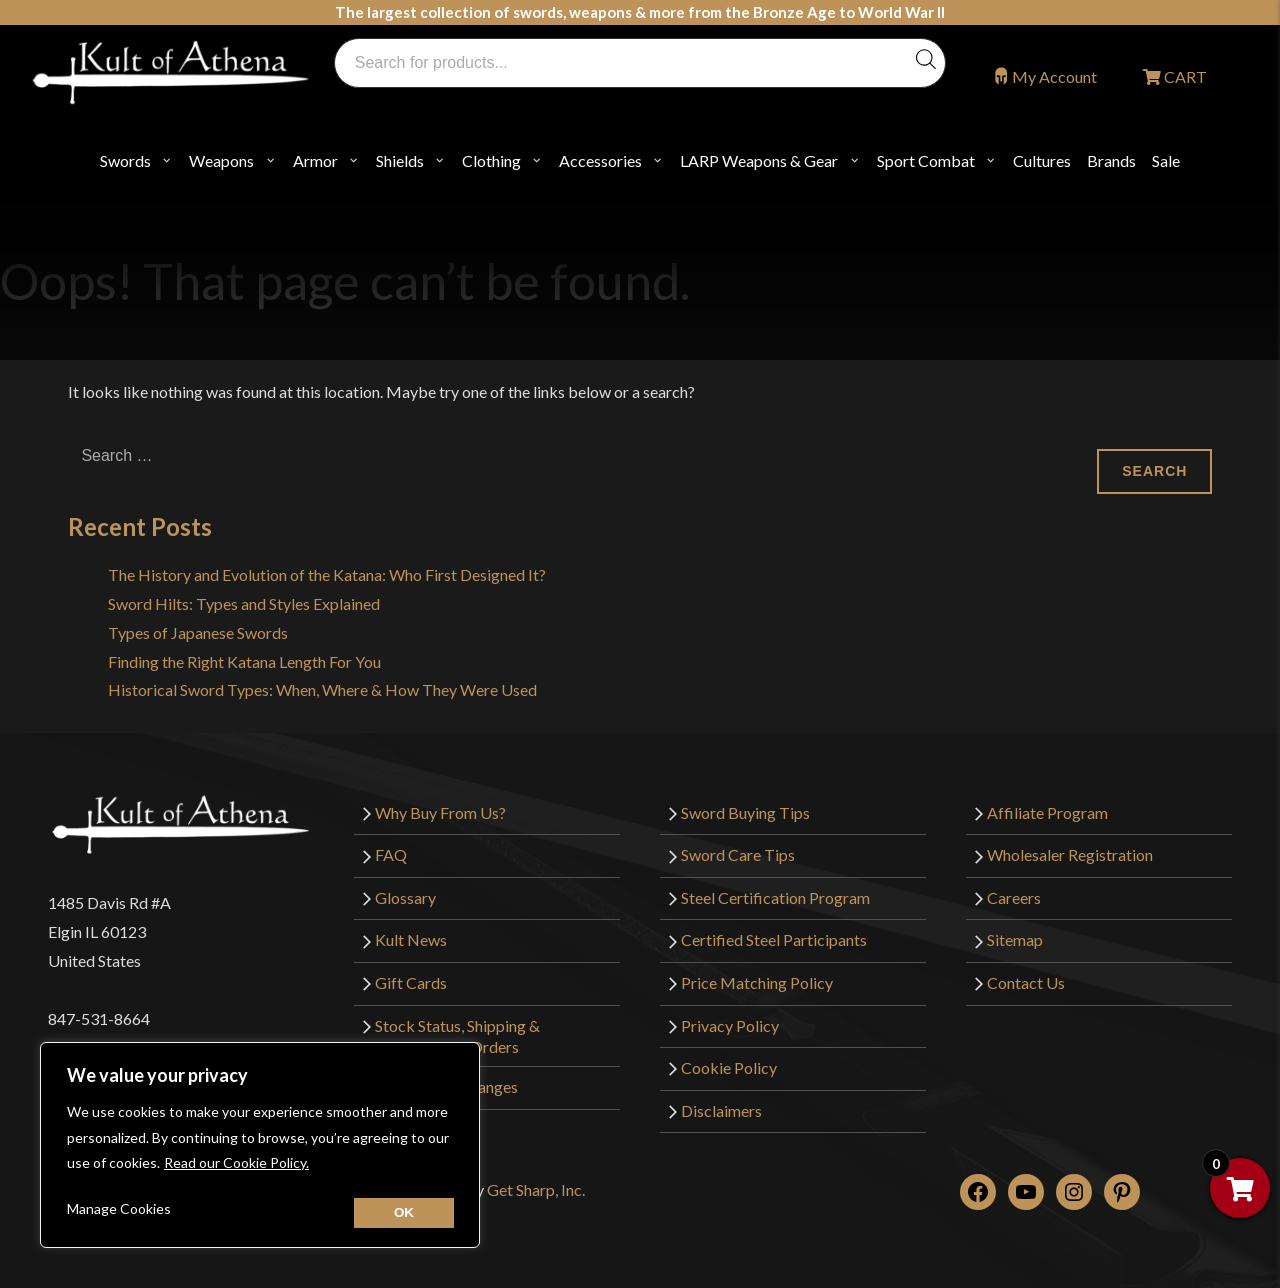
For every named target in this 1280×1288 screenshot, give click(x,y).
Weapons (221, 160)
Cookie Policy (729, 1067)
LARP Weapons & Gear (759, 160)
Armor (315, 160)
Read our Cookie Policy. (236, 1162)
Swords (125, 160)
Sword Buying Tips (745, 812)
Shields (400, 160)
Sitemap (1015, 939)
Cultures (1042, 160)
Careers (1014, 897)
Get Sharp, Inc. (536, 1189)
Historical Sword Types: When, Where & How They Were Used (322, 689)
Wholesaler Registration (1070, 854)
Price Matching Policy (757, 982)
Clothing (491, 160)
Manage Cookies (119, 1208)
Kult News (411, 939)
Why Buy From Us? (440, 812)
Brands (1111, 160)
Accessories (600, 160)
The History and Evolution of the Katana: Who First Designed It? (327, 574)
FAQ (391, 854)
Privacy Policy (730, 1025)
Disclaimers (721, 1110)
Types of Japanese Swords (198, 632)
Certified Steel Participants (774, 939)
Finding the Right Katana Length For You (244, 661)
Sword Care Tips (738, 854)
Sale (1166, 160)
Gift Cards (411, 982)
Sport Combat (926, 160)
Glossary (405, 897)
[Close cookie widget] (404, 1213)
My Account (1054, 76)
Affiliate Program (1047, 812)
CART (1184, 76)
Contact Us (1026, 982)
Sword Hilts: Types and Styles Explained (244, 603)
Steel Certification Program (775, 897)
